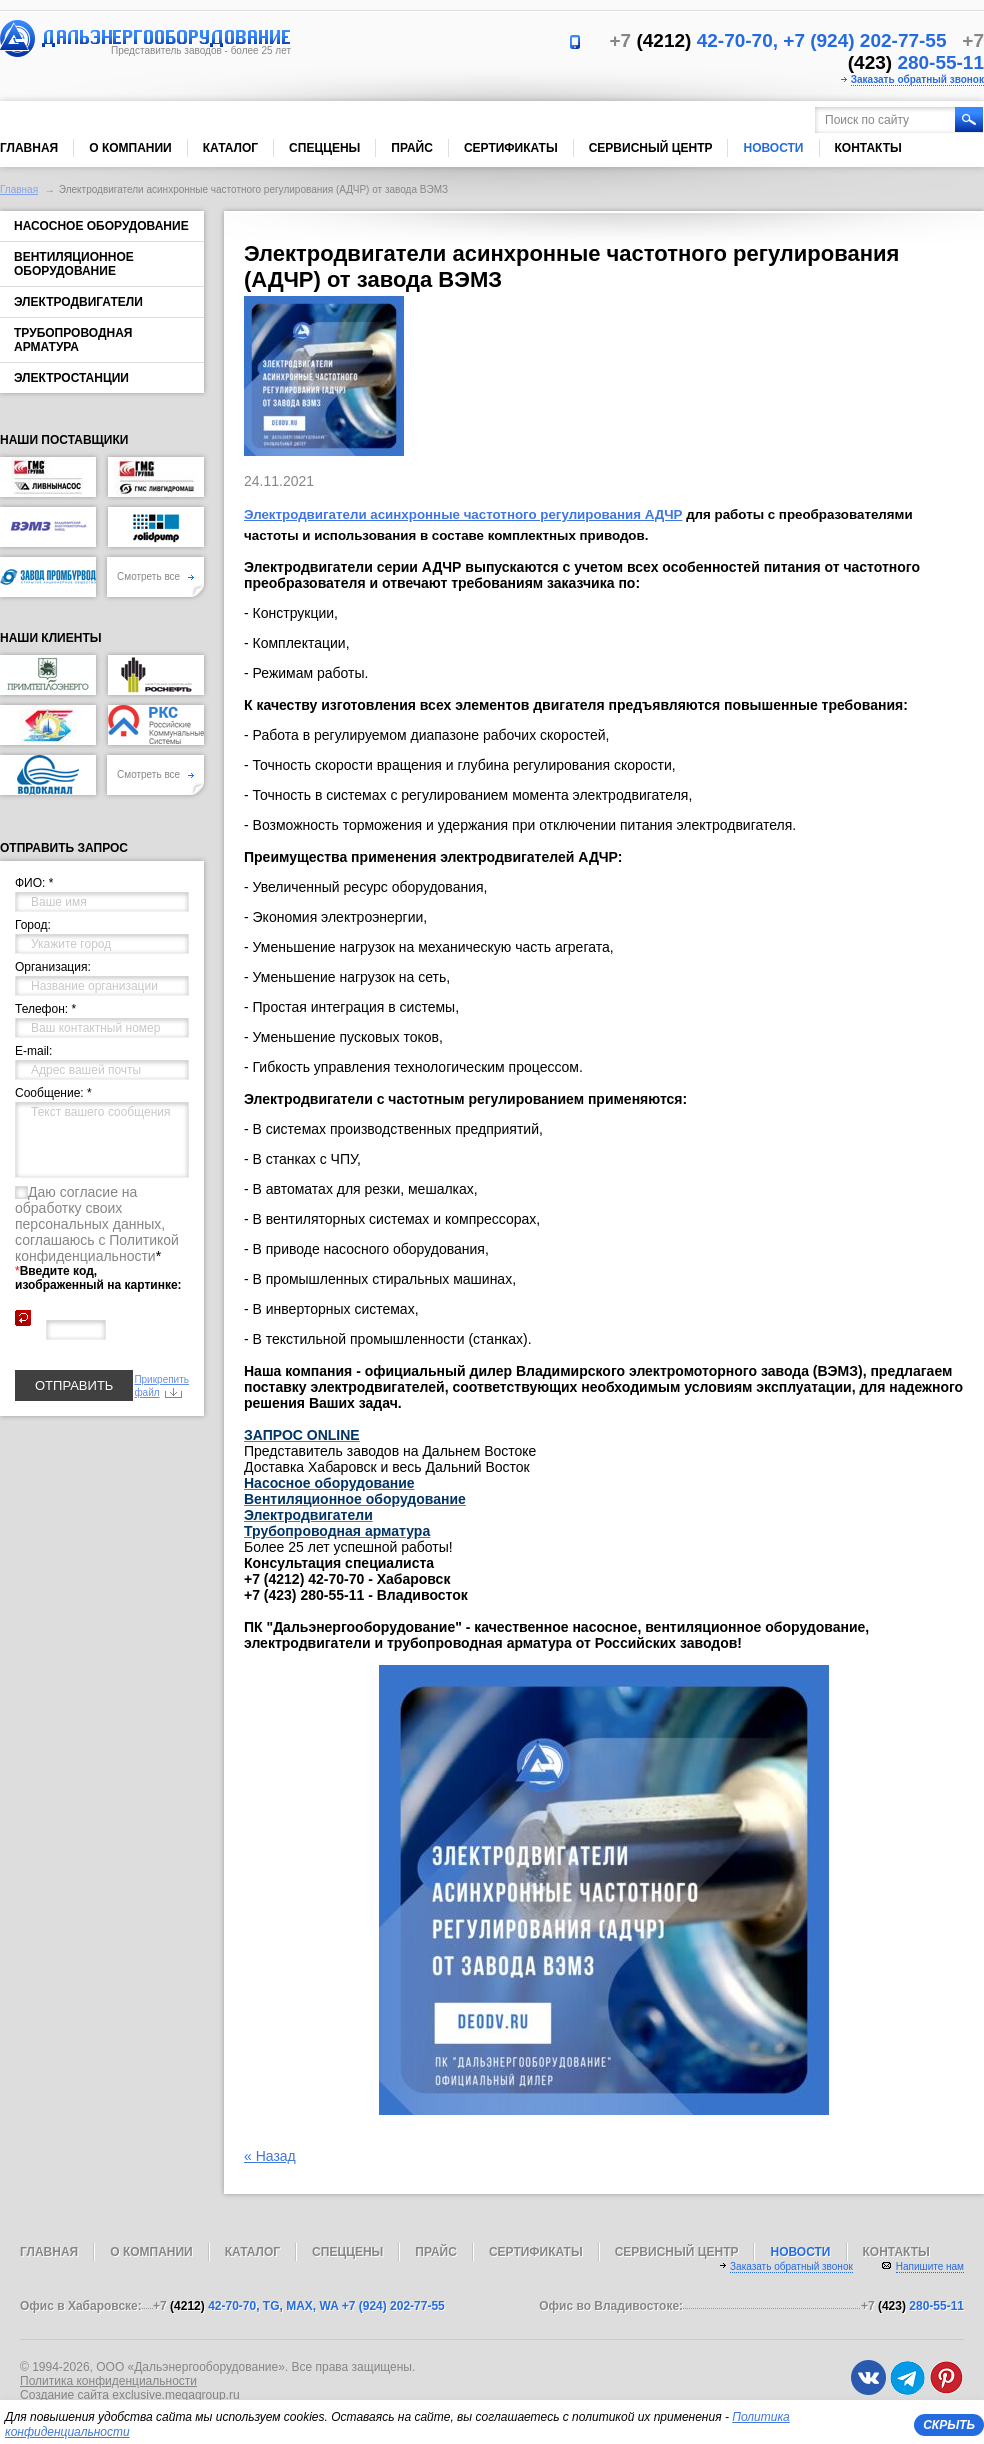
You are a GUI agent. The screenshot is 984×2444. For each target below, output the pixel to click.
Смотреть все (155, 576)
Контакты (868, 148)
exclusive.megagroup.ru (175, 2395)
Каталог (230, 148)
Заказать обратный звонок (917, 79)
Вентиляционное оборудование (74, 264)
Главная (29, 148)
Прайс (412, 148)
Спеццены (324, 148)
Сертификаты (511, 148)
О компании (130, 148)
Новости (773, 148)
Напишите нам (930, 2266)
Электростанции (71, 378)
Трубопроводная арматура (73, 340)
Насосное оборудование (101, 226)
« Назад (270, 2156)
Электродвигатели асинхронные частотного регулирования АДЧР (463, 514)
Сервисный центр (651, 148)
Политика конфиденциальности (108, 2381)
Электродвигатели (78, 302)
